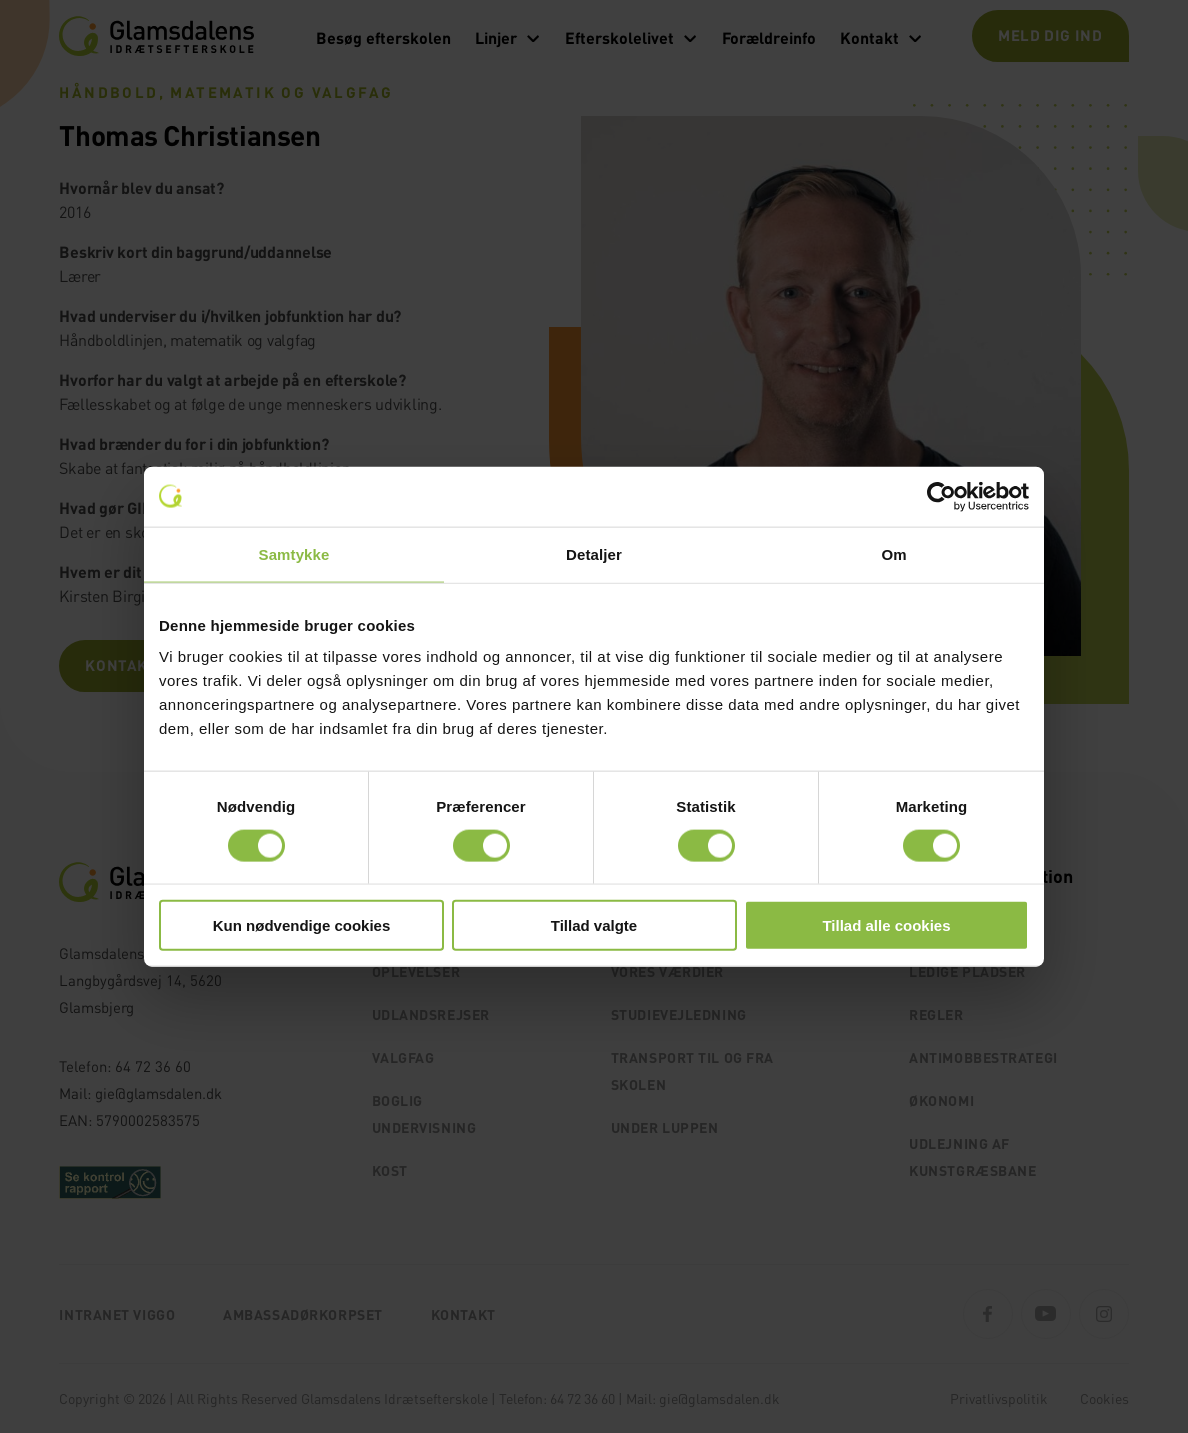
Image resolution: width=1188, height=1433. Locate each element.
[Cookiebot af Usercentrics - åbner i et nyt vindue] (941, 496)
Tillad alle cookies (886, 925)
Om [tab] (893, 553)
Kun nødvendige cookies (302, 925)
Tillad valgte (594, 925)
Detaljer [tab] (594, 553)
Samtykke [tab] (294, 553)
